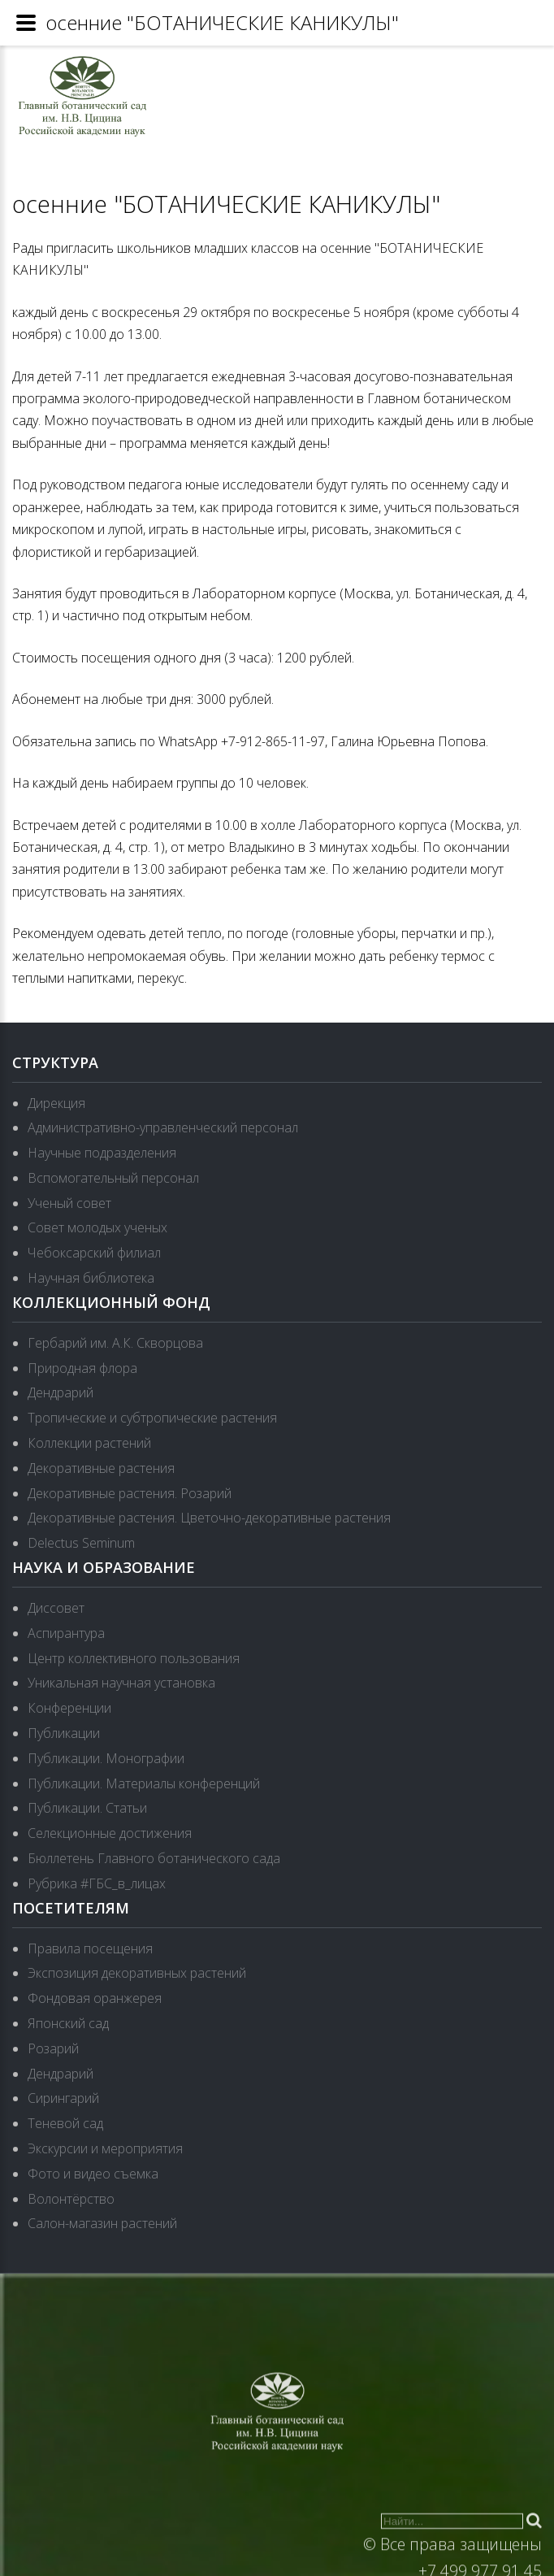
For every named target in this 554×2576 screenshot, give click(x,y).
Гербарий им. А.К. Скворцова (115, 1343)
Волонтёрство (71, 2199)
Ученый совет (69, 1203)
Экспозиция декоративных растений (137, 1973)
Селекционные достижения (110, 1833)
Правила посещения (90, 1948)
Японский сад (68, 2023)
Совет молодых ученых (97, 1227)
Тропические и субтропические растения (152, 1418)
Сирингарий (63, 2098)
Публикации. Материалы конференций (144, 1783)
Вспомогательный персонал (113, 1178)
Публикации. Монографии (106, 1758)
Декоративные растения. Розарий (130, 1493)
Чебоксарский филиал (94, 1253)
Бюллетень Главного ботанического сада (154, 1858)
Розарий (53, 2048)
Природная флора (82, 1368)
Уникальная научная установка (121, 1683)
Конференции (69, 1708)
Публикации (64, 1733)
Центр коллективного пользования (134, 1658)
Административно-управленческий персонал (163, 1127)
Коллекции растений (89, 1443)
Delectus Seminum (81, 1543)
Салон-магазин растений (102, 2223)
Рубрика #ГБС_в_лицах (97, 1883)
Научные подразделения (102, 1153)
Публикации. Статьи (87, 1808)
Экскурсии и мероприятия (105, 2148)
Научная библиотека (91, 1278)
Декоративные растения (101, 1468)
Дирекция (56, 1103)
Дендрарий (60, 1392)
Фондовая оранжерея (95, 1998)
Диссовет (56, 1608)
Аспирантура (66, 1633)
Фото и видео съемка (93, 2174)
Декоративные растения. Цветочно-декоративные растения (209, 1518)
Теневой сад (65, 2123)
